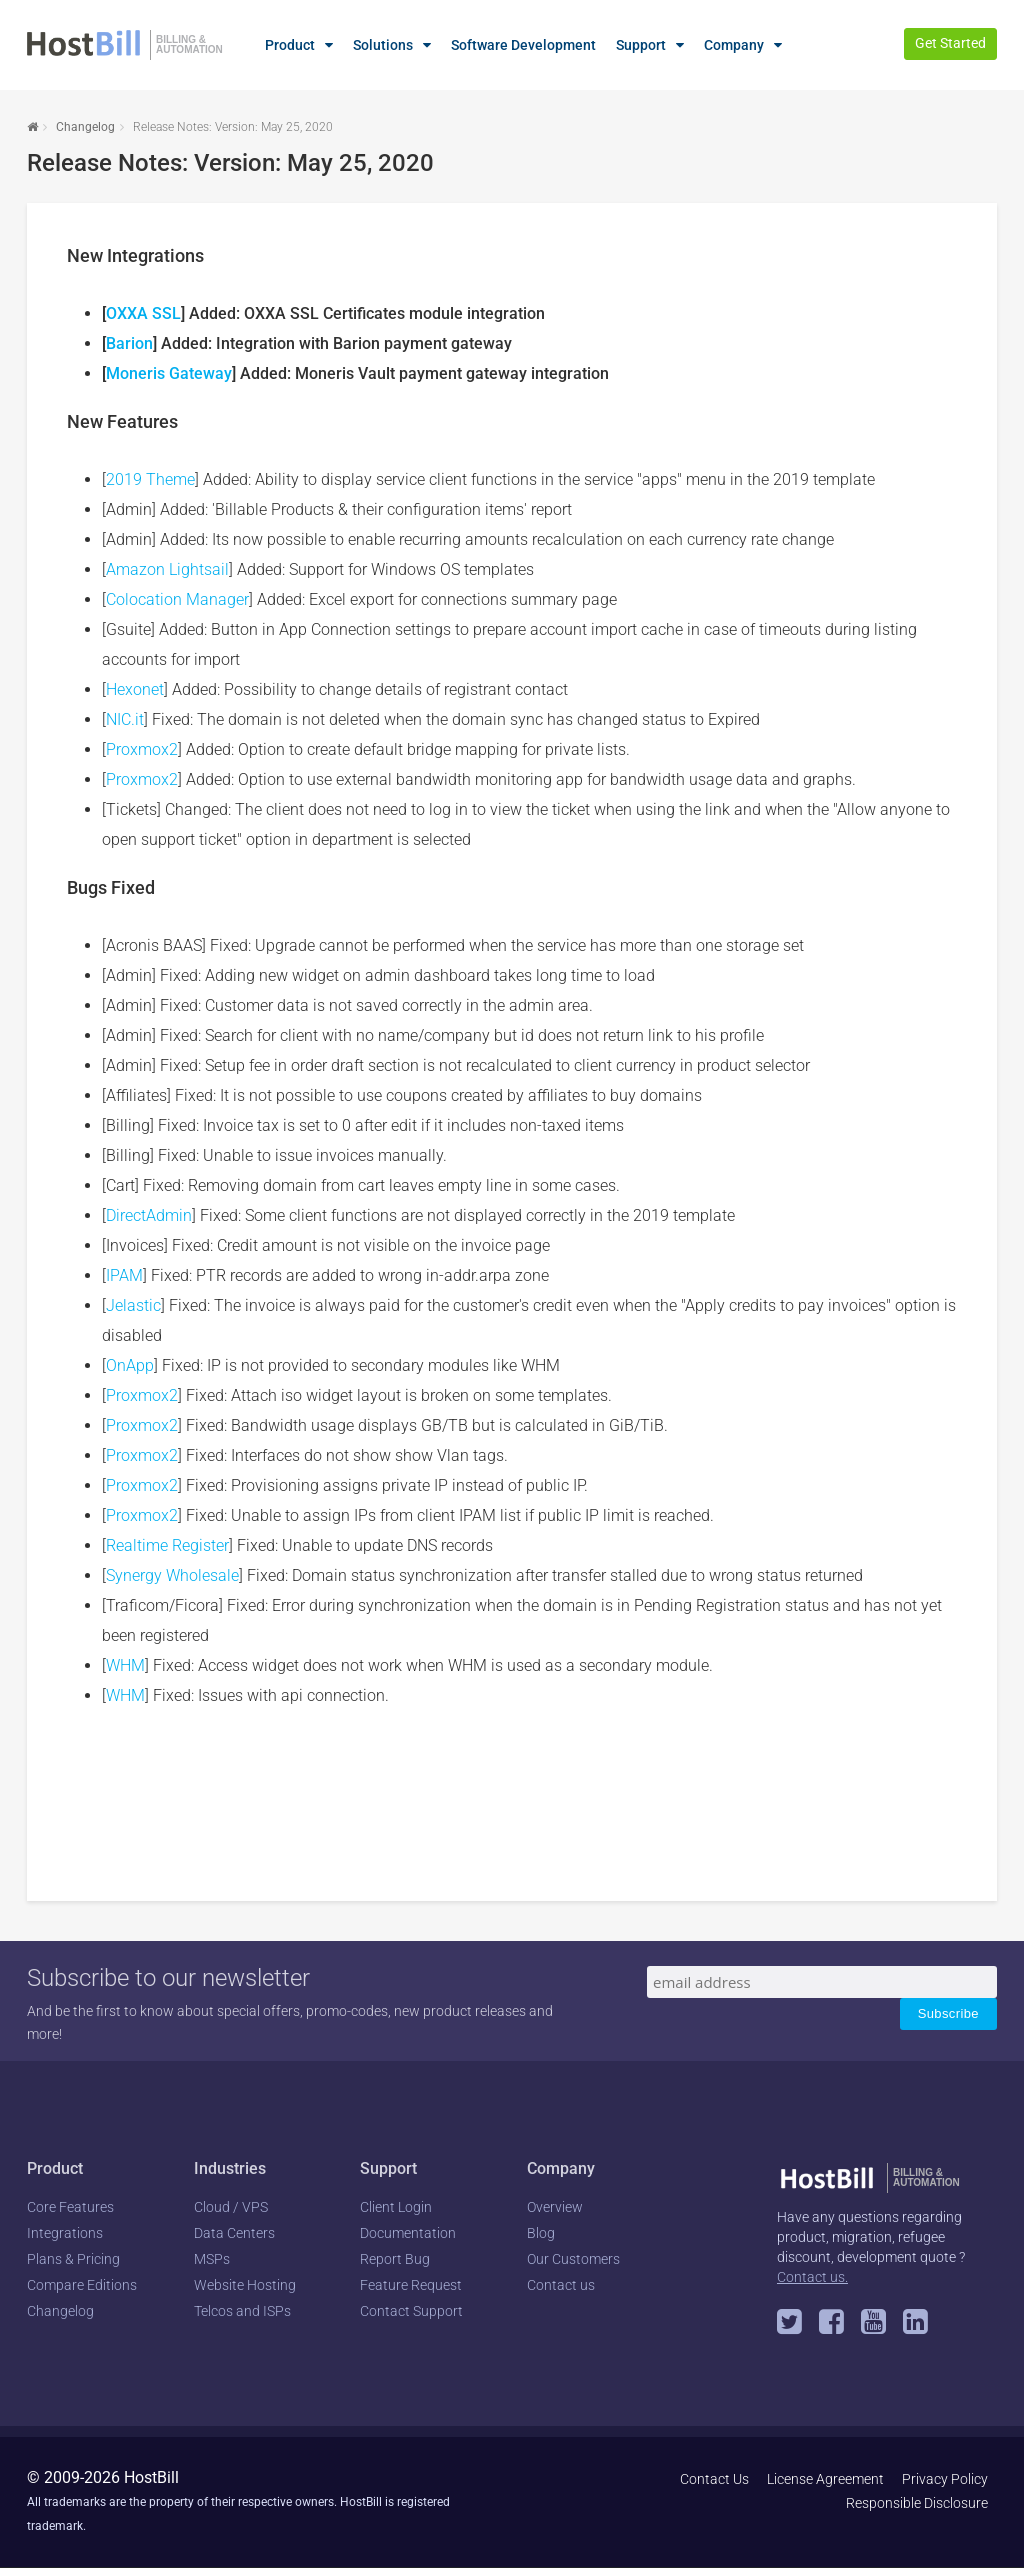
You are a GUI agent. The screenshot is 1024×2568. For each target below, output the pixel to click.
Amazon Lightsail (167, 569)
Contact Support (411, 2311)
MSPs (212, 2259)
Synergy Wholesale (172, 1575)
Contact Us (714, 2479)
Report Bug (395, 2259)
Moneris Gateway (169, 373)
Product (290, 45)
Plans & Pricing (73, 2259)
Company (734, 45)
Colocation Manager (177, 599)
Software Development (523, 45)
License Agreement (825, 2479)
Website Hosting (245, 2285)
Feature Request (411, 2285)
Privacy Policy (945, 2479)
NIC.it (125, 719)
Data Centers (234, 2233)
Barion (129, 343)
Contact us (561, 2285)
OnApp (130, 1365)
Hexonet (135, 689)
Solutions (383, 45)
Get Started (950, 43)
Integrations (65, 2233)
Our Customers (573, 2259)
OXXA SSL (143, 313)
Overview (555, 2207)
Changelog (85, 127)
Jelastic (133, 1305)
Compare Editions (82, 2285)
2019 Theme (150, 479)
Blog (541, 2233)
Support (641, 45)
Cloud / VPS (231, 2207)
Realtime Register (167, 1545)
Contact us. (812, 2277)
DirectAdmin (149, 1215)
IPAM (124, 1275)
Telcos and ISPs (242, 2311)
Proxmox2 (142, 749)
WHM (125, 1665)
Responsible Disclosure (917, 2503)
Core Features (70, 2207)
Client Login (396, 2207)
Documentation (408, 2233)
